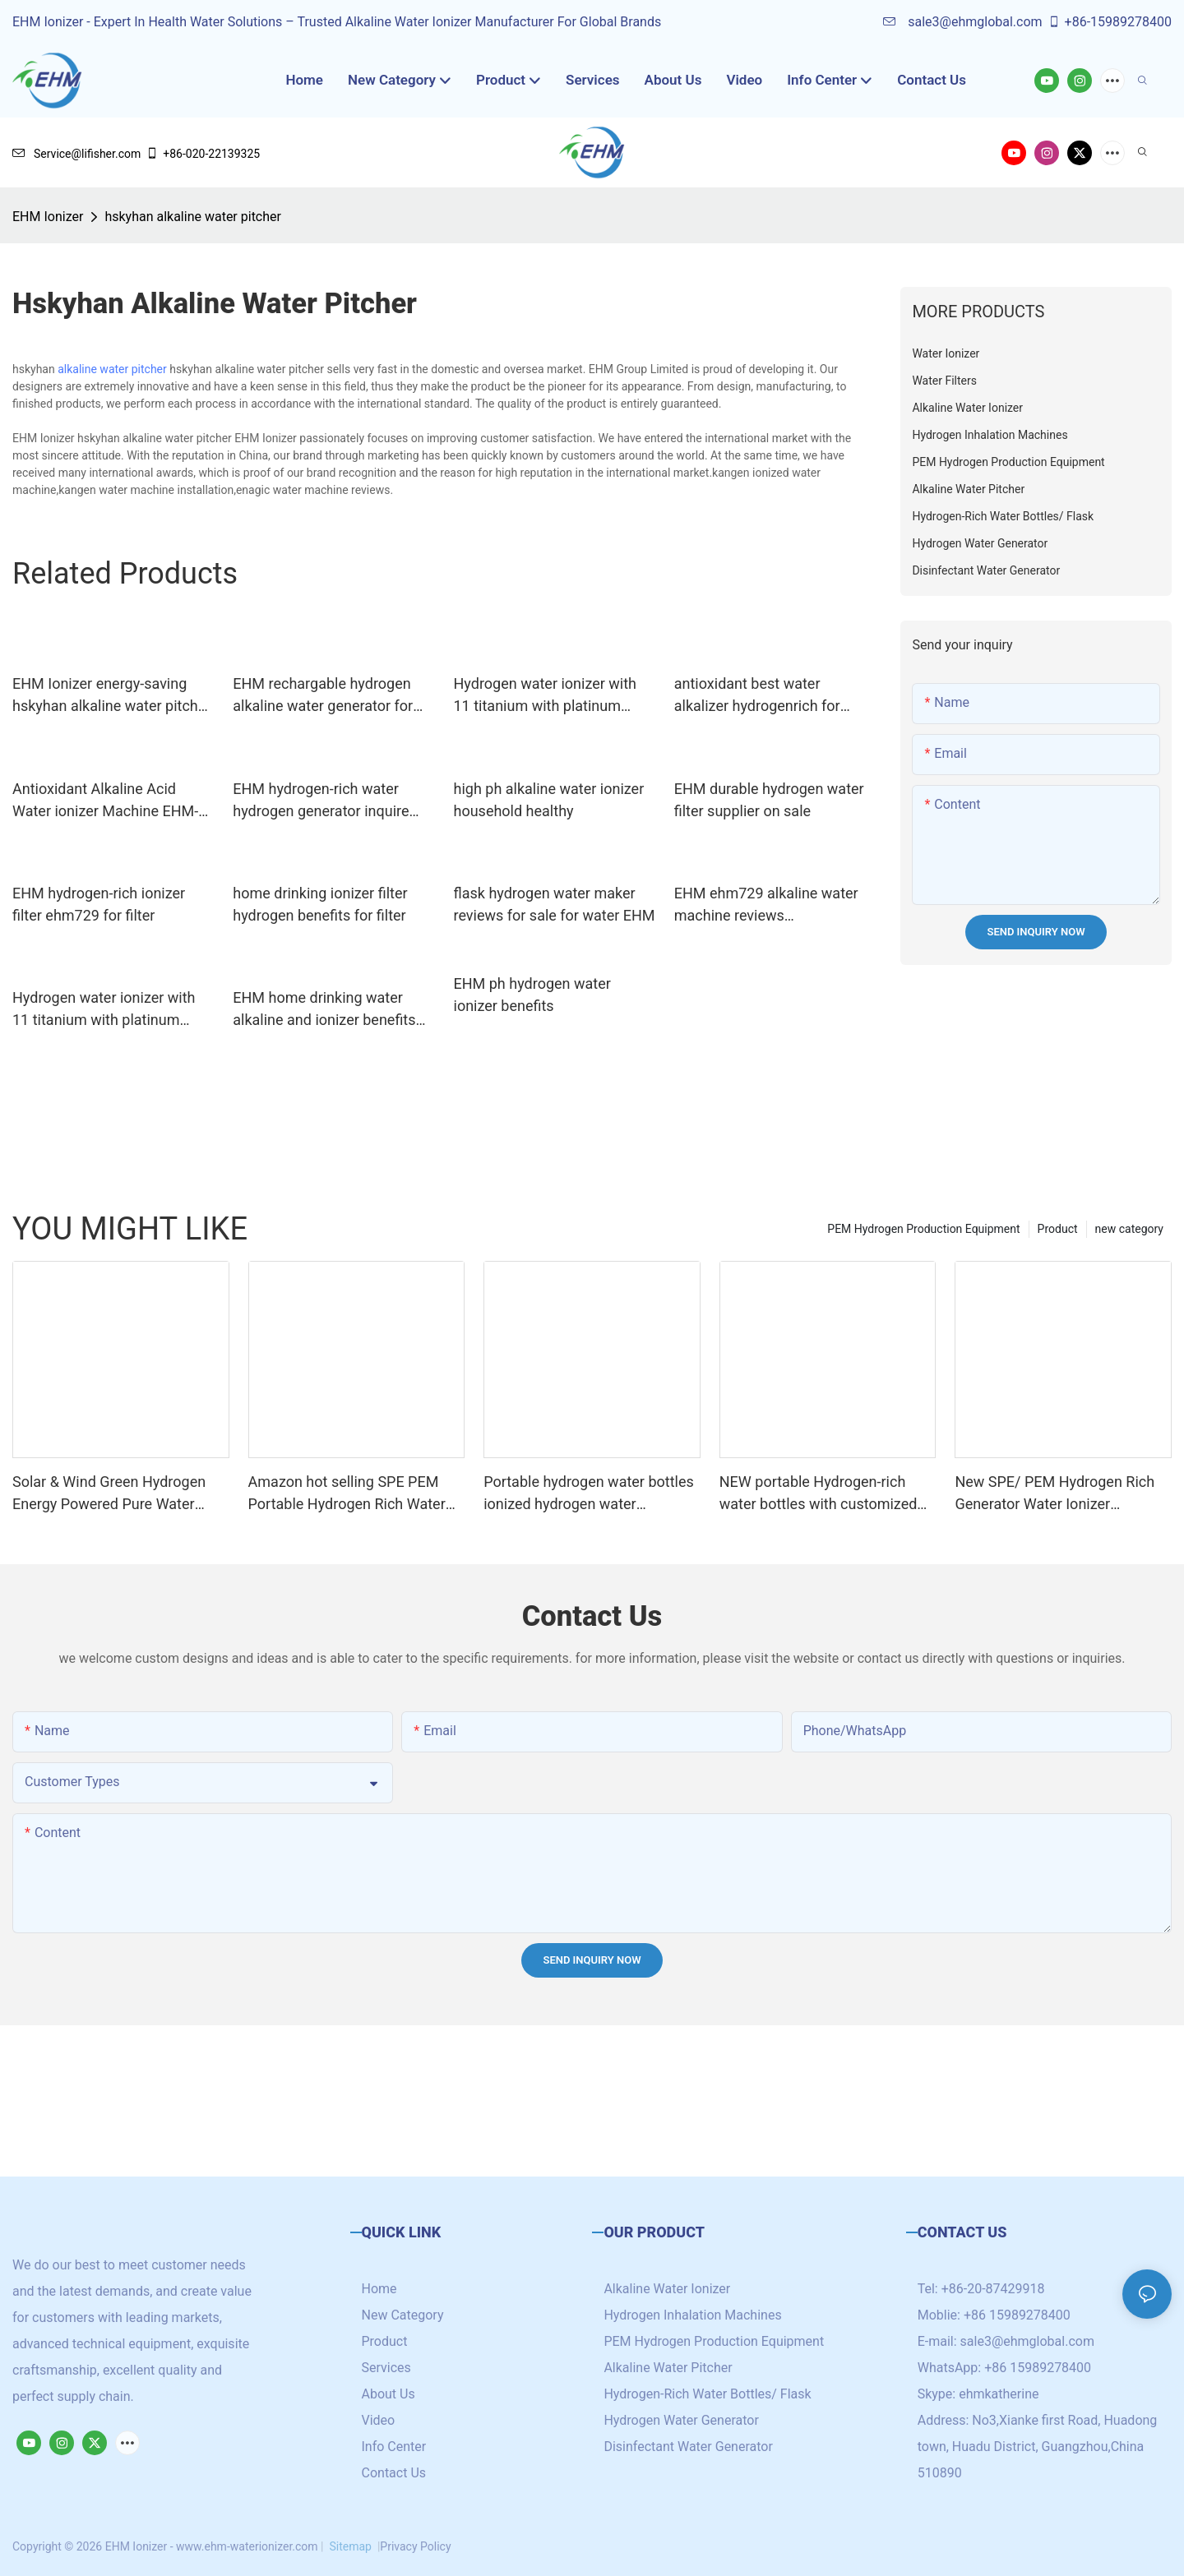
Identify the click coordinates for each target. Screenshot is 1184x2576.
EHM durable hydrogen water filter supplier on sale (769, 799)
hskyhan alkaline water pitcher (192, 216)
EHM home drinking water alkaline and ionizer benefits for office (324, 1010)
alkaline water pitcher (112, 369)
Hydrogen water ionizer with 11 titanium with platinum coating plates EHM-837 (104, 1010)
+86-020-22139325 (203, 153)
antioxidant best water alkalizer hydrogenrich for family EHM (757, 696)
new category (1129, 1228)
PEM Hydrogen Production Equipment (923, 1228)
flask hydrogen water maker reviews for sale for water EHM (554, 904)
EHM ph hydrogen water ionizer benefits (532, 994)
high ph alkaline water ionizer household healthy (549, 799)
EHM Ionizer (47, 216)
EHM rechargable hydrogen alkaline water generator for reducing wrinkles (323, 696)
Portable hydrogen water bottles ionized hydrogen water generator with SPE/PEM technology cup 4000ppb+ (588, 1494)
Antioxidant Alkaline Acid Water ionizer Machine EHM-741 (105, 801)
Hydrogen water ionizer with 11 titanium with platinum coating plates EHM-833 (545, 696)
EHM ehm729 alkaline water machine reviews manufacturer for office (766, 905)
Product (1058, 1228)
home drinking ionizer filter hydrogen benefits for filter (320, 904)
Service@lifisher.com (76, 153)
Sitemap (350, 2546)
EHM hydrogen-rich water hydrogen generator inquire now (321, 801)
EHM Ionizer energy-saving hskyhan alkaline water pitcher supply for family (111, 696)
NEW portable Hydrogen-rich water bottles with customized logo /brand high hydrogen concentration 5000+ (818, 1494)
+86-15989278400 (1110, 22)
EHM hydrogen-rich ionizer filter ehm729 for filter (98, 904)
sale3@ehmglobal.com (962, 22)
